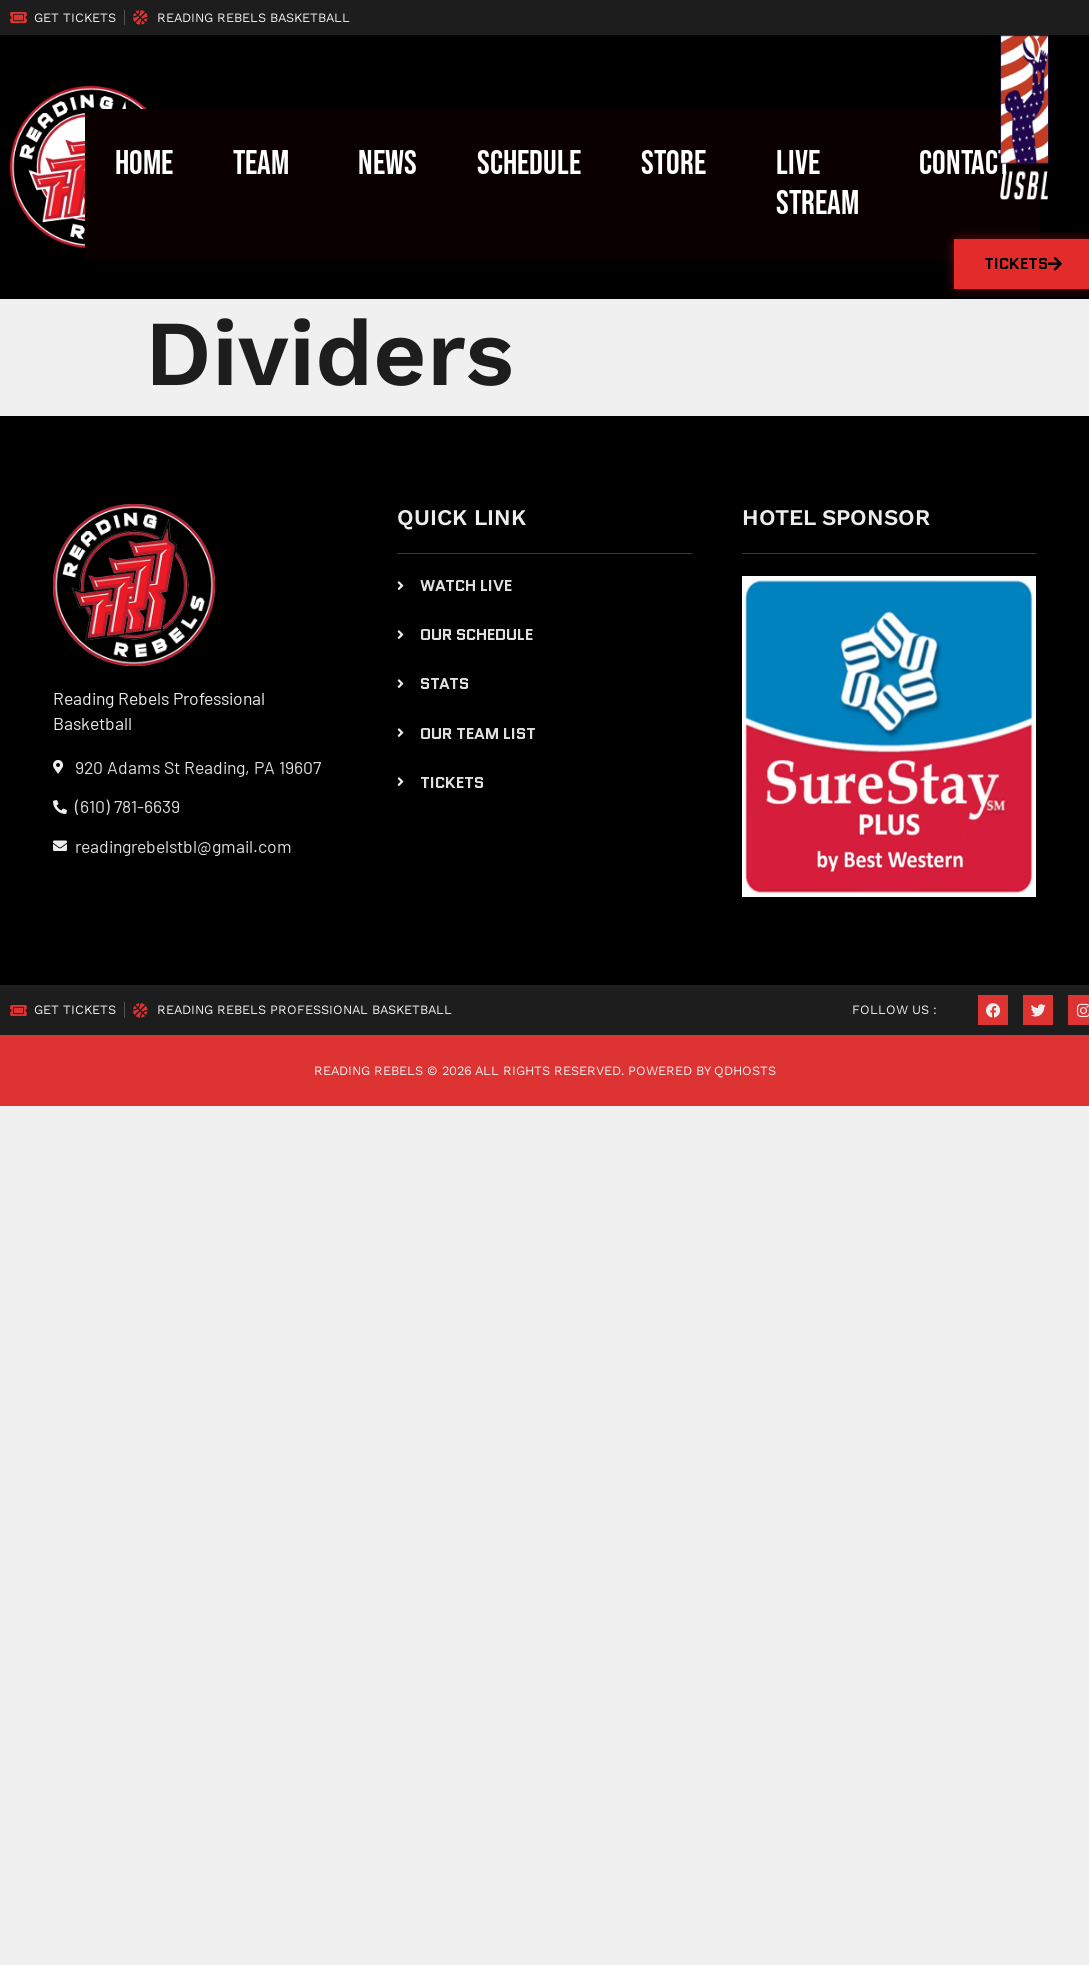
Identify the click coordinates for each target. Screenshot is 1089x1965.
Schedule (530, 164)
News (388, 164)
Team (266, 164)
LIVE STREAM (817, 184)
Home (144, 164)
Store (679, 164)
